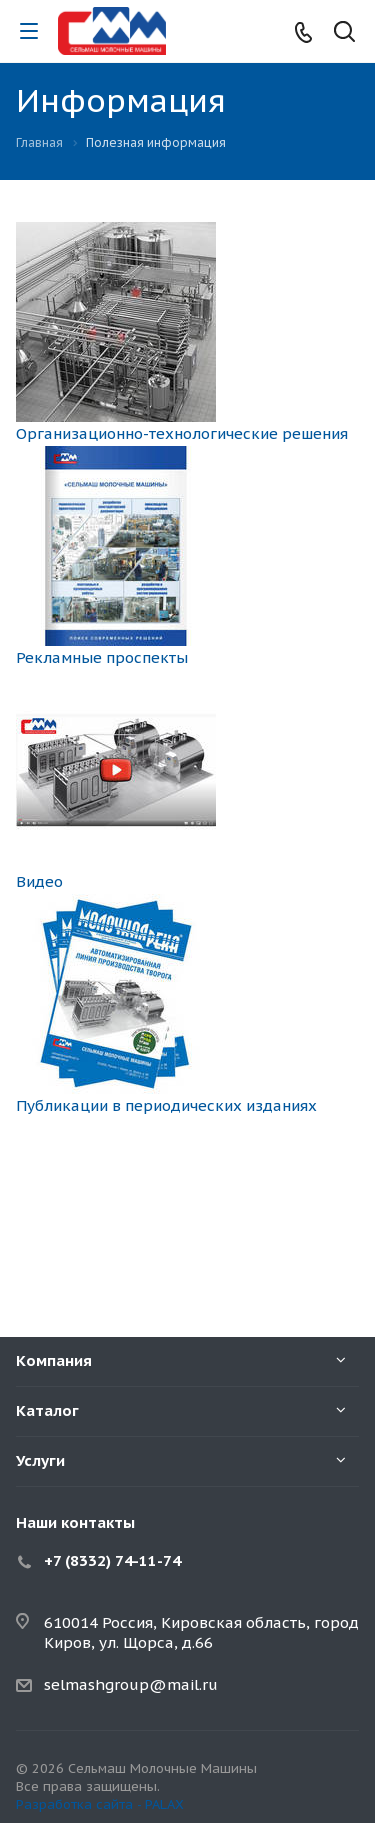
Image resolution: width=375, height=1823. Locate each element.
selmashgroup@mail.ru (131, 1684)
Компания (54, 1360)
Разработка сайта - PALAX (100, 1804)
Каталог (47, 1410)
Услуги (40, 1460)
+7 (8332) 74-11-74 (112, 1560)
